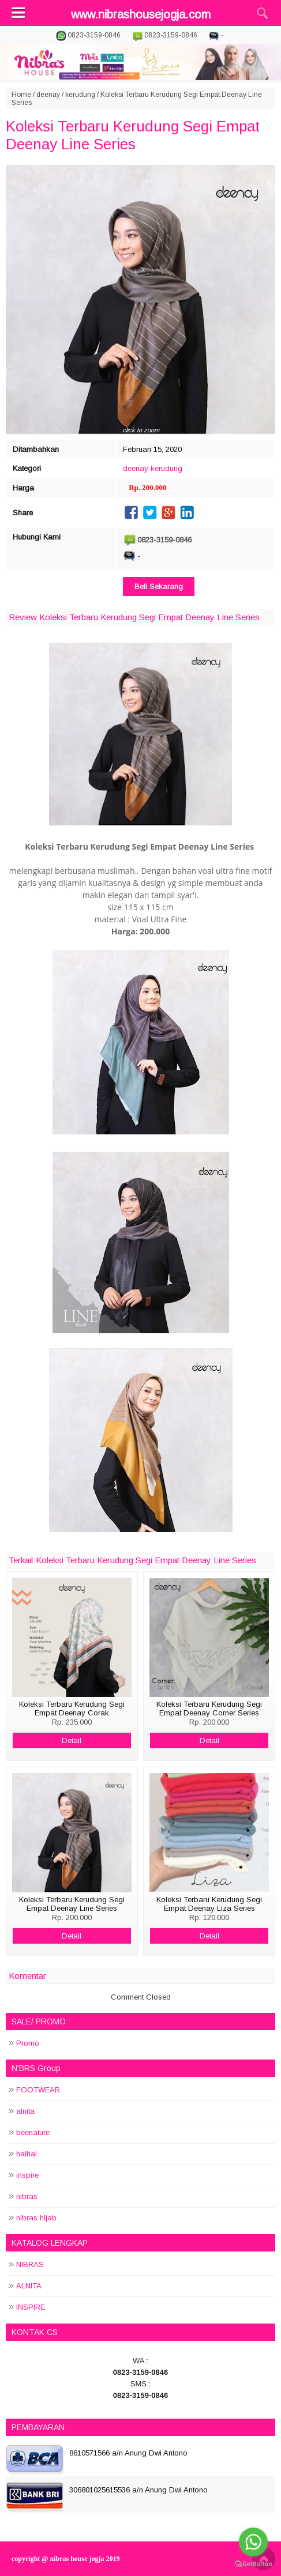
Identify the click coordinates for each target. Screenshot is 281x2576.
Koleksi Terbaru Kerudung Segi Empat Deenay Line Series (133, 135)
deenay (48, 94)
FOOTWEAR (38, 2089)
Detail (71, 1740)
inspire (27, 2175)
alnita (25, 2111)
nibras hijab (36, 2217)
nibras (27, 2196)
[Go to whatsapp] (253, 2542)
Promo (27, 2043)
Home (21, 94)
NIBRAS (30, 2264)
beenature (33, 2132)
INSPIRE (30, 2307)
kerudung (80, 94)
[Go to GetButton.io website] (253, 2564)
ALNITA (29, 2285)
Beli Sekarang (158, 586)
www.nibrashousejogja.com (141, 14)
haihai (26, 2153)
